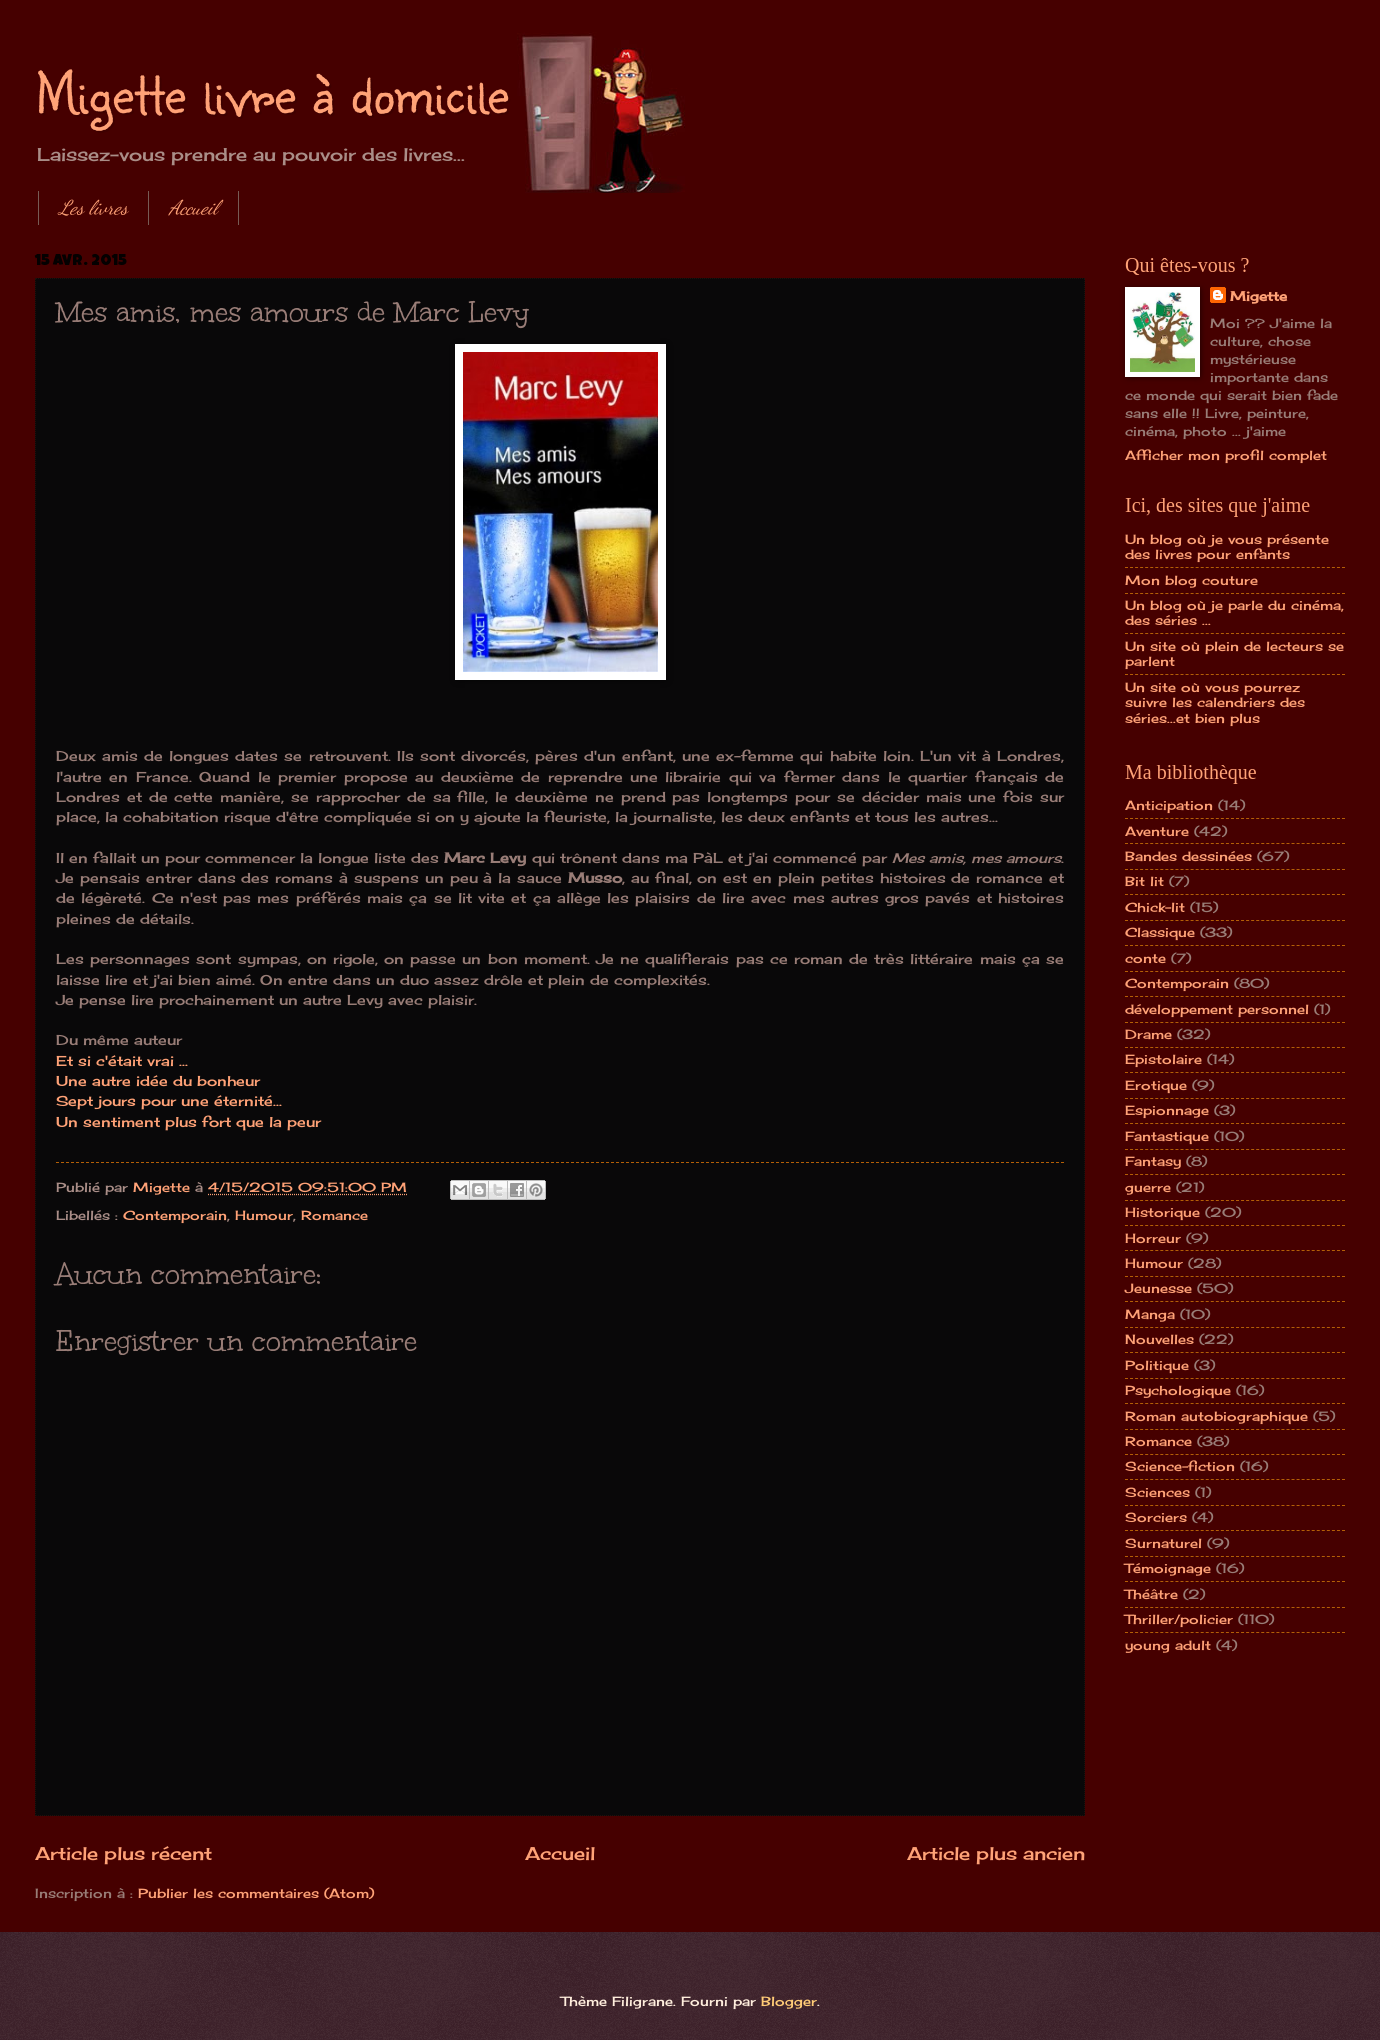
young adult (1168, 1645)
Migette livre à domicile (272, 92)
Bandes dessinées (1188, 856)
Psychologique (1178, 1390)
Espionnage (1167, 1110)
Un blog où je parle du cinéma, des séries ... (1234, 612)
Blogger (789, 2001)
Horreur (1153, 1238)
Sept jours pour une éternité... (169, 1101)
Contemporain (175, 1215)
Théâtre (1151, 1594)
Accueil (193, 208)
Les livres (93, 208)
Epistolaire (1163, 1059)
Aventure (1157, 831)
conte (1145, 958)
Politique (1157, 1365)
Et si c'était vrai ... (122, 1061)
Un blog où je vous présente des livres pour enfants (1227, 546)
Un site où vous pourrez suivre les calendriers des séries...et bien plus (1215, 702)
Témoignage (1168, 1568)
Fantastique (1167, 1136)
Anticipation (1169, 805)
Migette (1258, 296)
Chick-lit (1155, 907)
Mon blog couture (1191, 580)
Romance (334, 1215)
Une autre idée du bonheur (158, 1081)
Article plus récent (123, 1853)
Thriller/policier (1179, 1619)
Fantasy (1153, 1161)
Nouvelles (1159, 1339)
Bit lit (1144, 881)
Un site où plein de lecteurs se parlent (1234, 653)
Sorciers (1156, 1517)
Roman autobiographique (1216, 1416)
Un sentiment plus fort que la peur (188, 1122)
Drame (1148, 1034)
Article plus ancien (996, 1853)
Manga (1150, 1314)
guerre (1148, 1187)
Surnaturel (1163, 1543)
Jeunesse (1158, 1288)
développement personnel (1217, 1009)
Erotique (1156, 1085)
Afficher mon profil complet (1226, 455)
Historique (1162, 1212)
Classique (1160, 932)
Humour (264, 1215)
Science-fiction (1180, 1466)
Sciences (1157, 1492)
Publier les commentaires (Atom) (256, 1893)
